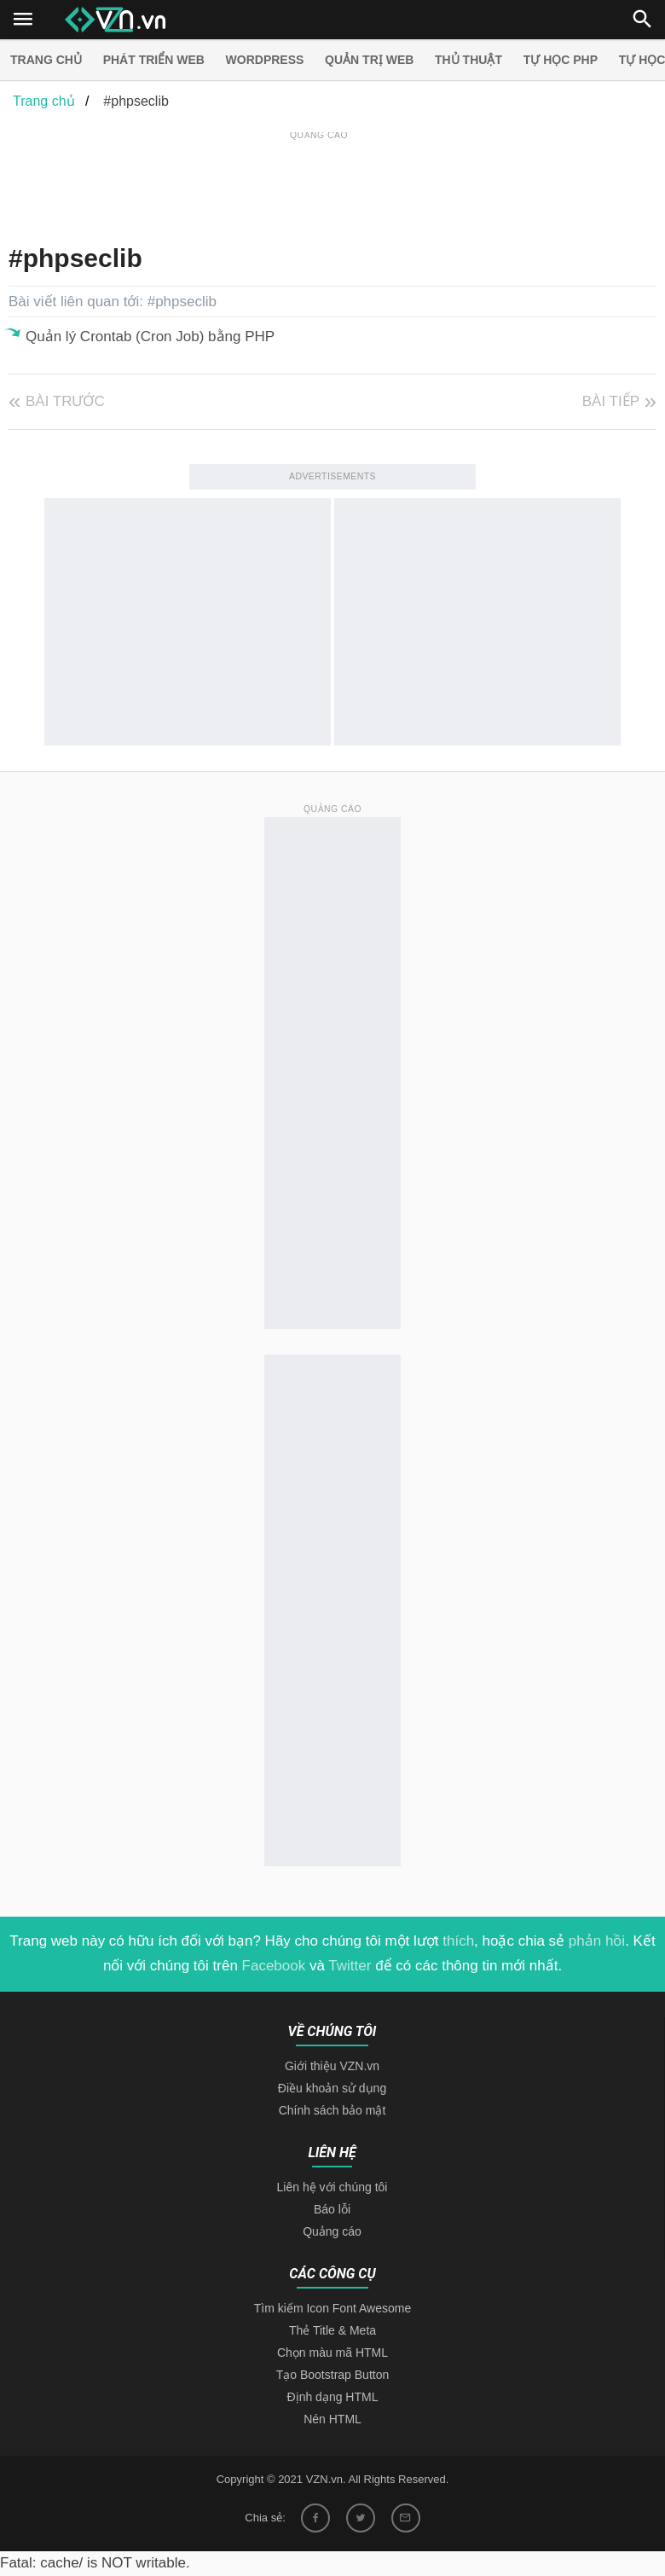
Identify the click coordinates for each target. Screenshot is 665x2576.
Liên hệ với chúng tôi (332, 2456)
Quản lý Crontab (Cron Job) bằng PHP (150, 336)
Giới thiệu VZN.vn (332, 2335)
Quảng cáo (332, 2501)
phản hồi (597, 2210)
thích (458, 2210)
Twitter (349, 2235)
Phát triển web (154, 60)
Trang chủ (46, 60)
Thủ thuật (468, 60)
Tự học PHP (560, 60)
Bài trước (65, 401)
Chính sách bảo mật (332, 2380)
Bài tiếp (610, 401)
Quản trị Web (369, 60)
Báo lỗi (332, 2479)
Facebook (274, 2235)
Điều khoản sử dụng (332, 2357)
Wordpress (265, 60)
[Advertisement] (319, 182)
